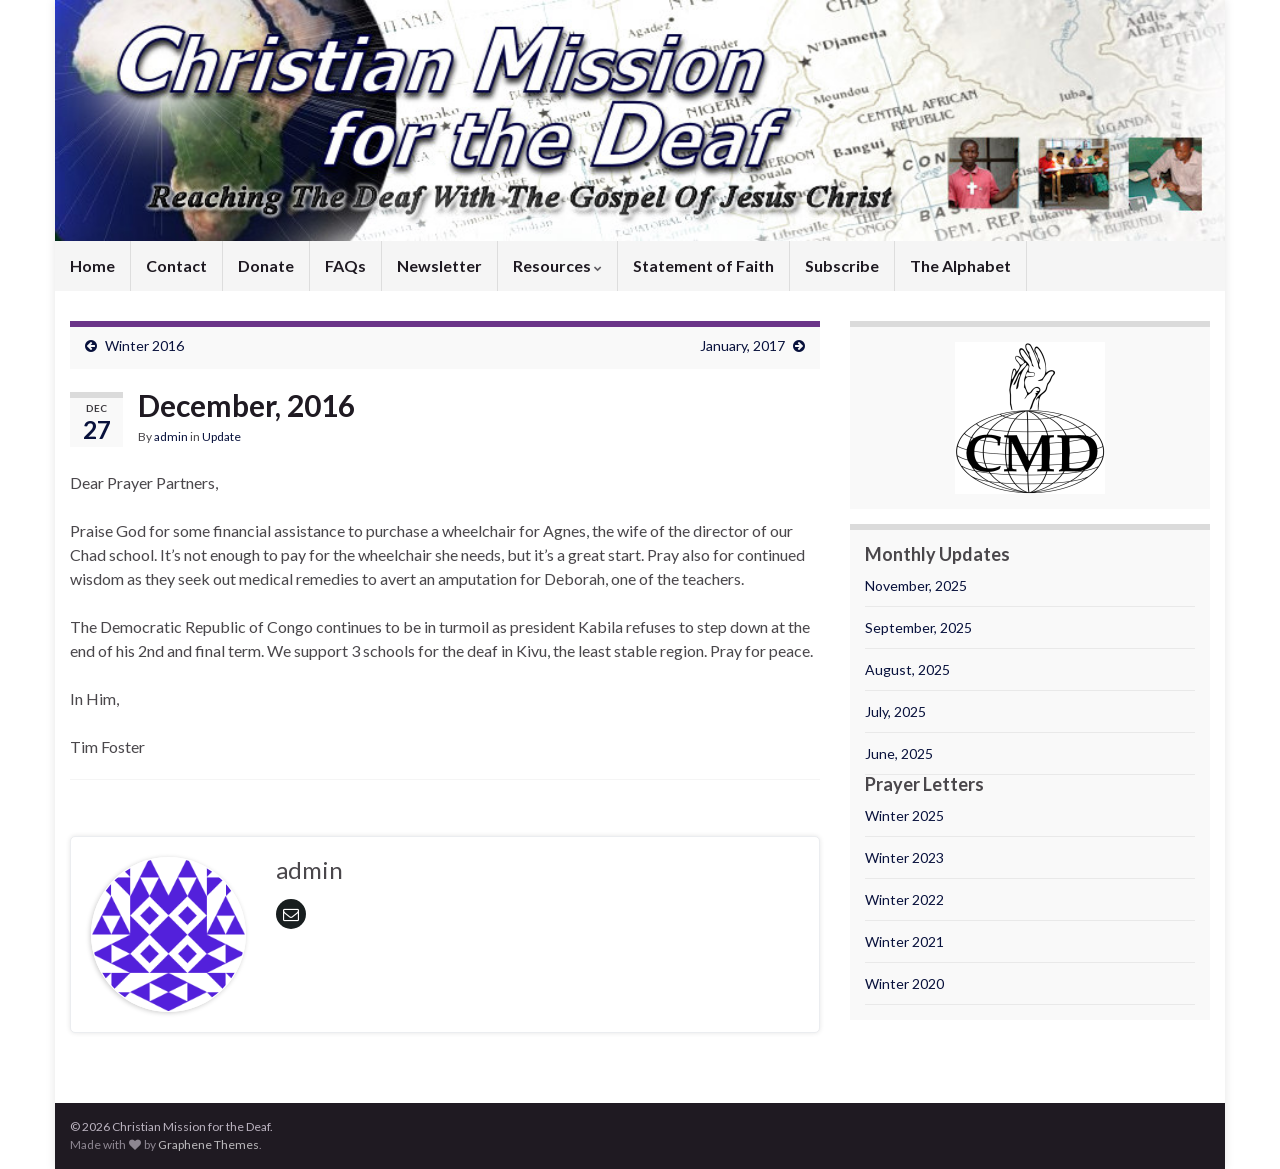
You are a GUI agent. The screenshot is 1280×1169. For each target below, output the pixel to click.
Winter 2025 (904, 815)
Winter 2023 (904, 857)
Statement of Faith (703, 265)
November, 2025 (916, 585)
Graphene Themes (208, 1144)
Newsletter (439, 265)
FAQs (345, 265)
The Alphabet (960, 265)
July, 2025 (895, 711)
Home (92, 265)
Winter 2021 (904, 941)
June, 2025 (899, 753)
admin (171, 436)
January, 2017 (742, 345)
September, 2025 (918, 627)
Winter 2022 (904, 899)
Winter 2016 (144, 345)
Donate (266, 265)
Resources (557, 265)
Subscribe (842, 265)
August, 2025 (907, 669)
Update (221, 436)
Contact (176, 265)
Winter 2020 (904, 983)
